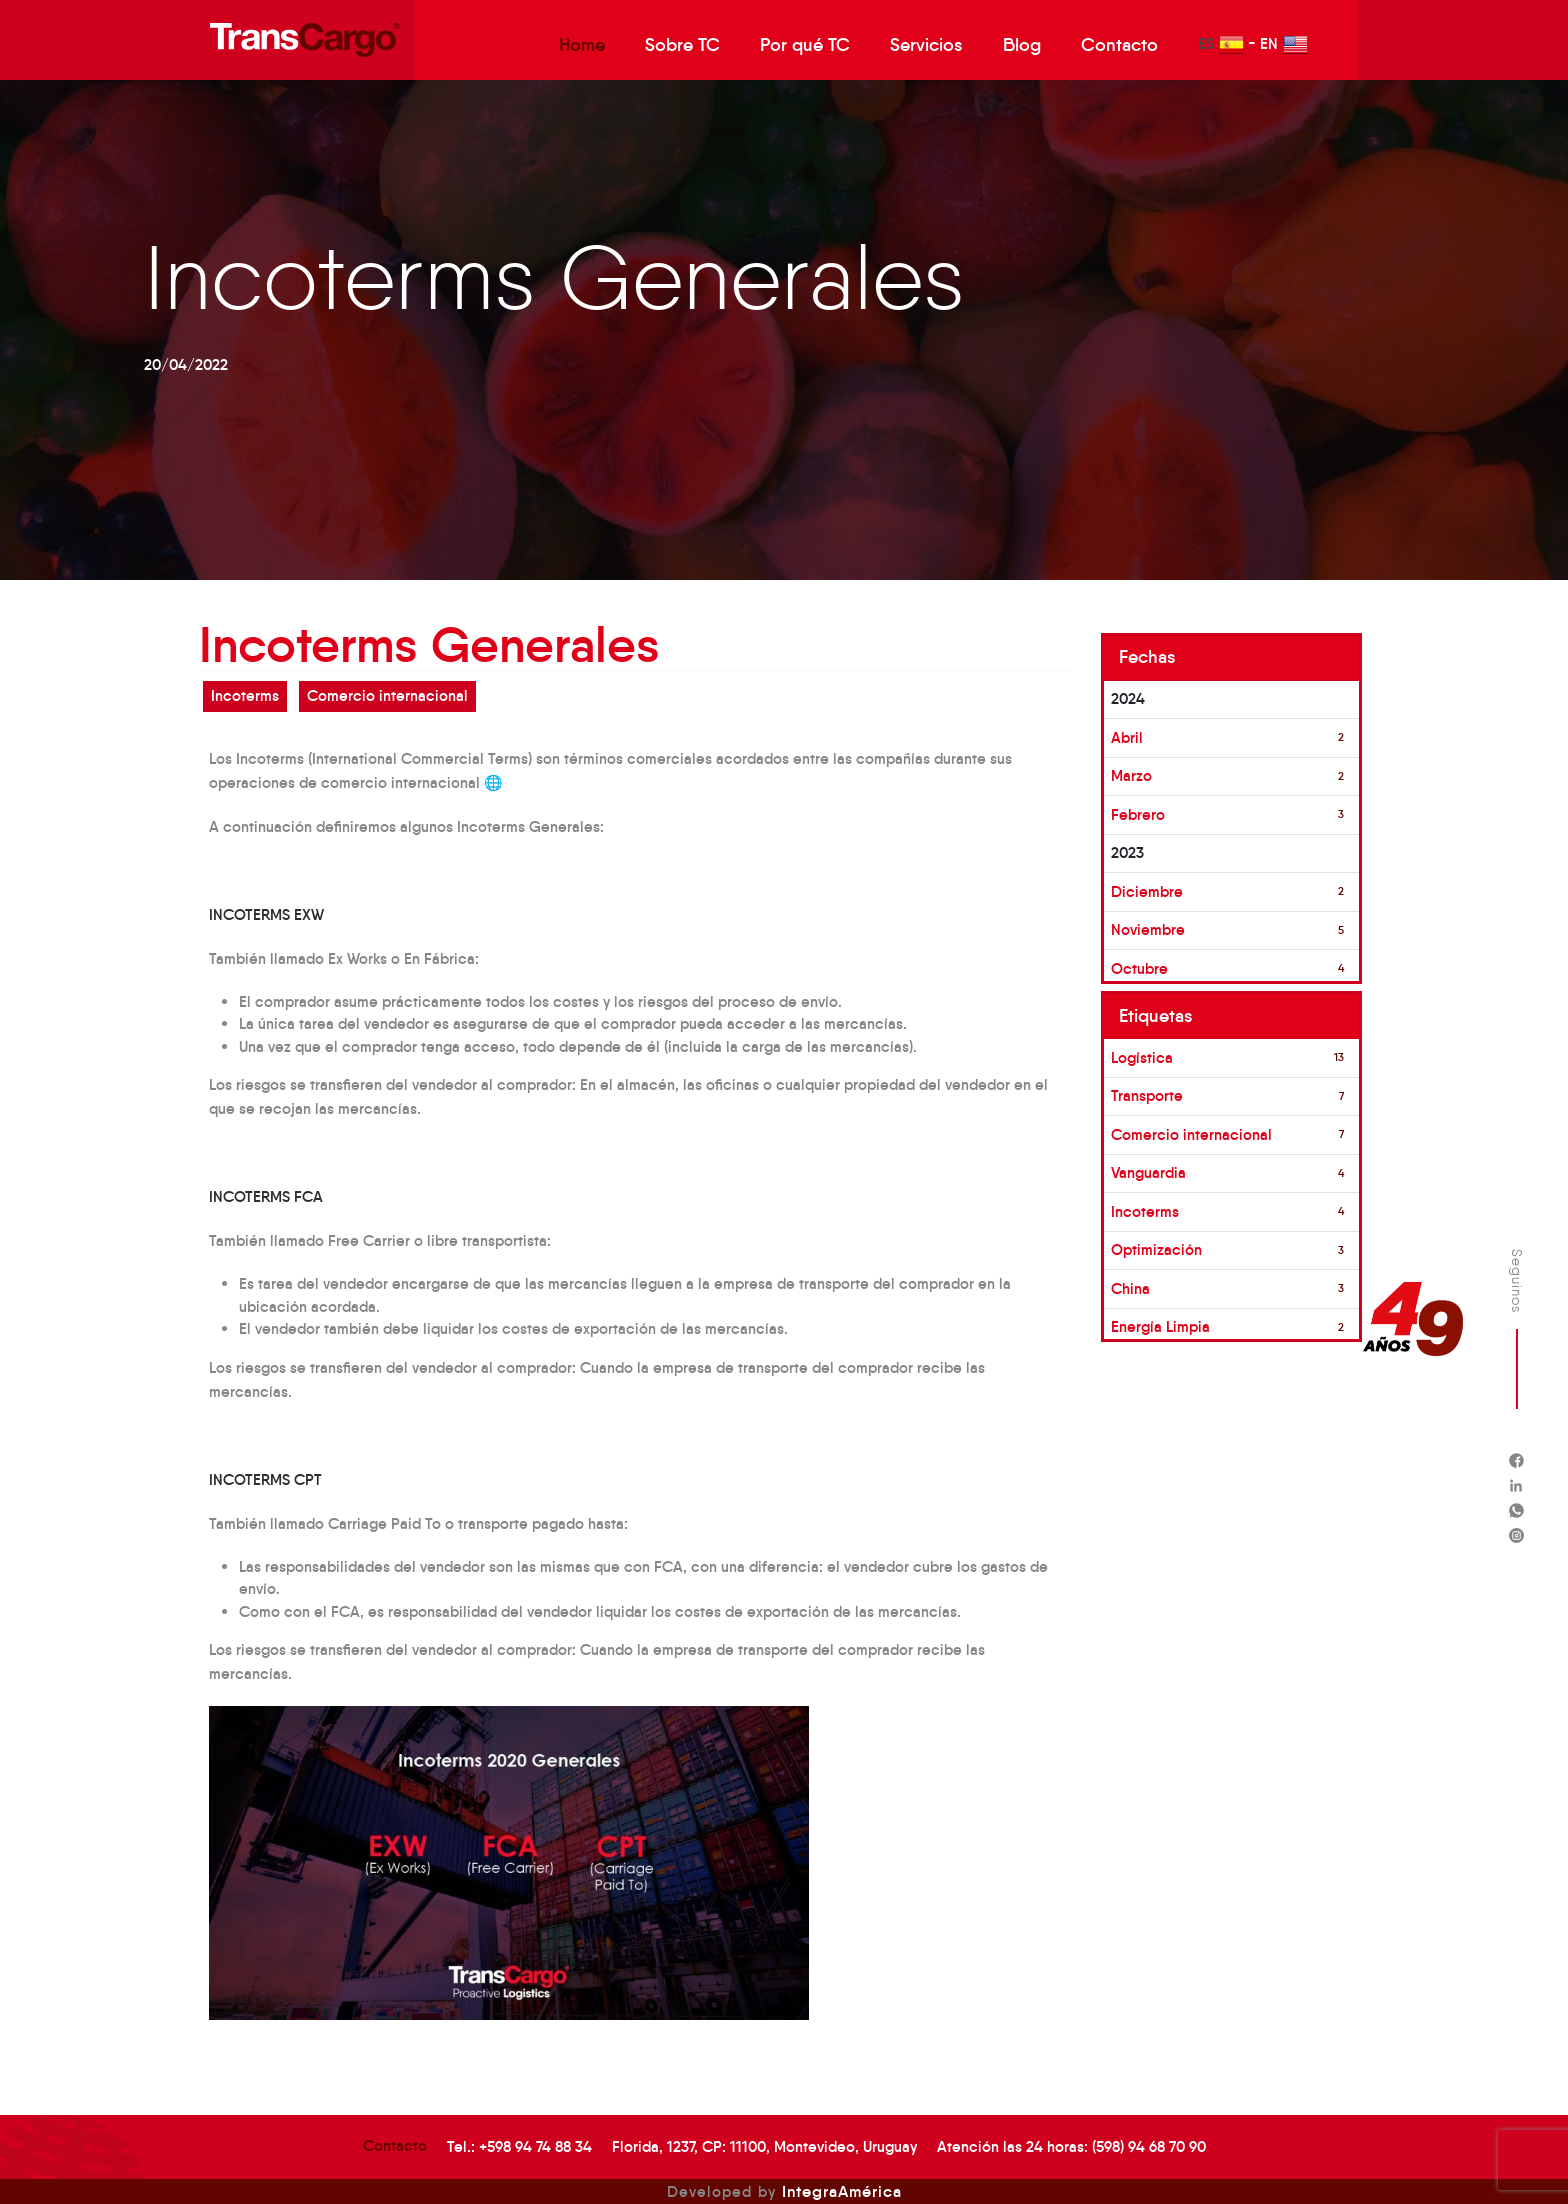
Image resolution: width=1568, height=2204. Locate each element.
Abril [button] (1127, 737)
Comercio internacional (387, 695)
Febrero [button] (1138, 814)
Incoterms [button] (1145, 1211)
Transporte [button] (1147, 1095)
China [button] (1130, 1288)
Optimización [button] (1156, 1249)
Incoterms (245, 695)
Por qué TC (805, 45)
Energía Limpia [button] (1160, 1326)
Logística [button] (1142, 1057)
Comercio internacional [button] (1191, 1134)
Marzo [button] (1131, 775)
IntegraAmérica (842, 2191)
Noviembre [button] (1148, 929)
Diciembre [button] (1147, 891)
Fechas (1147, 657)
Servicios (926, 45)
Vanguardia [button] (1148, 1172)
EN (1284, 44)
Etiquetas (1156, 1016)
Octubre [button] (1139, 968)
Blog (1022, 45)
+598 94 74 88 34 (535, 2146)
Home (582, 45)
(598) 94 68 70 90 (1149, 2146)
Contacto (1119, 45)
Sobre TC (682, 45)
